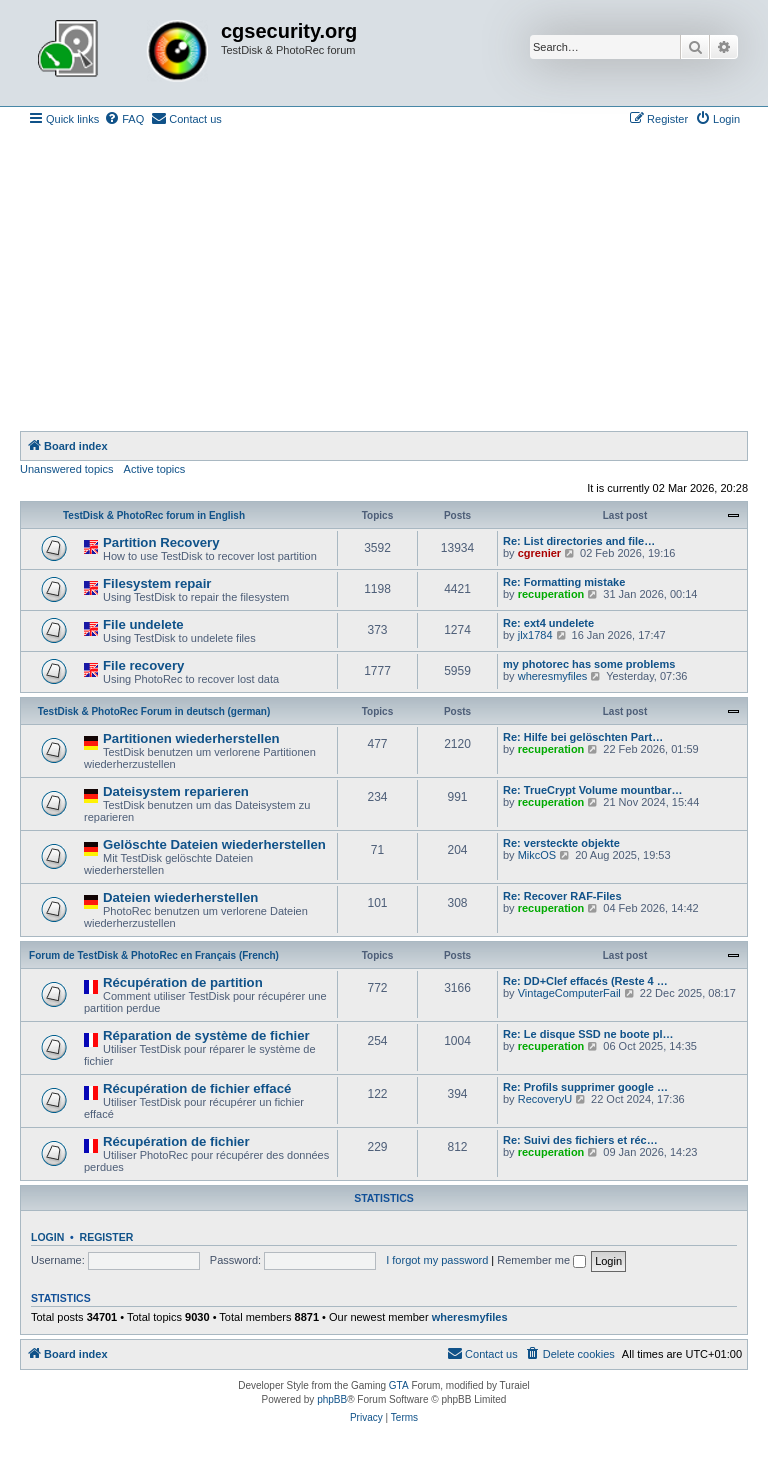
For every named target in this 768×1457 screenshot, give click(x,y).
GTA (399, 1385)
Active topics (155, 469)
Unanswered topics (67, 469)
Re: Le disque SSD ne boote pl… (588, 1034)
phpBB (332, 1399)
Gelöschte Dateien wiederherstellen (214, 844)
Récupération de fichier (176, 1141)
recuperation (551, 594)
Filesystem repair (157, 583)
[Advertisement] (384, 281)
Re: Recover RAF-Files (562, 896)
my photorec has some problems (589, 664)
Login (47, 1237)
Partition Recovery (161, 542)
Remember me (541, 1260)
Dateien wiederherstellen (180, 897)
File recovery (143, 665)
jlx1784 (535, 635)
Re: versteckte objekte (561, 843)
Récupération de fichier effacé (197, 1088)
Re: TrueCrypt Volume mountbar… (592, 790)
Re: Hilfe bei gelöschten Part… (583, 737)
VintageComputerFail (569, 993)
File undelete (143, 624)
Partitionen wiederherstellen (191, 738)
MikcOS (537, 855)
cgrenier (539, 553)
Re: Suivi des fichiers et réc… (580, 1140)
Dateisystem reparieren (176, 791)
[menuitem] (124, 119)
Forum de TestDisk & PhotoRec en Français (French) (154, 955)
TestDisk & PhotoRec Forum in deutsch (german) (154, 711)
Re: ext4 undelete (548, 623)
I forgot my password (437, 1260)
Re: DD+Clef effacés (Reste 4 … (585, 981)
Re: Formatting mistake (564, 582)
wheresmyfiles (553, 676)
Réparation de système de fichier (206, 1035)
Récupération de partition (183, 982)
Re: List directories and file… (579, 541)
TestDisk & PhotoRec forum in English (154, 515)
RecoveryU (545, 1099)
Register (107, 1237)
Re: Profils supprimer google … (585, 1087)
